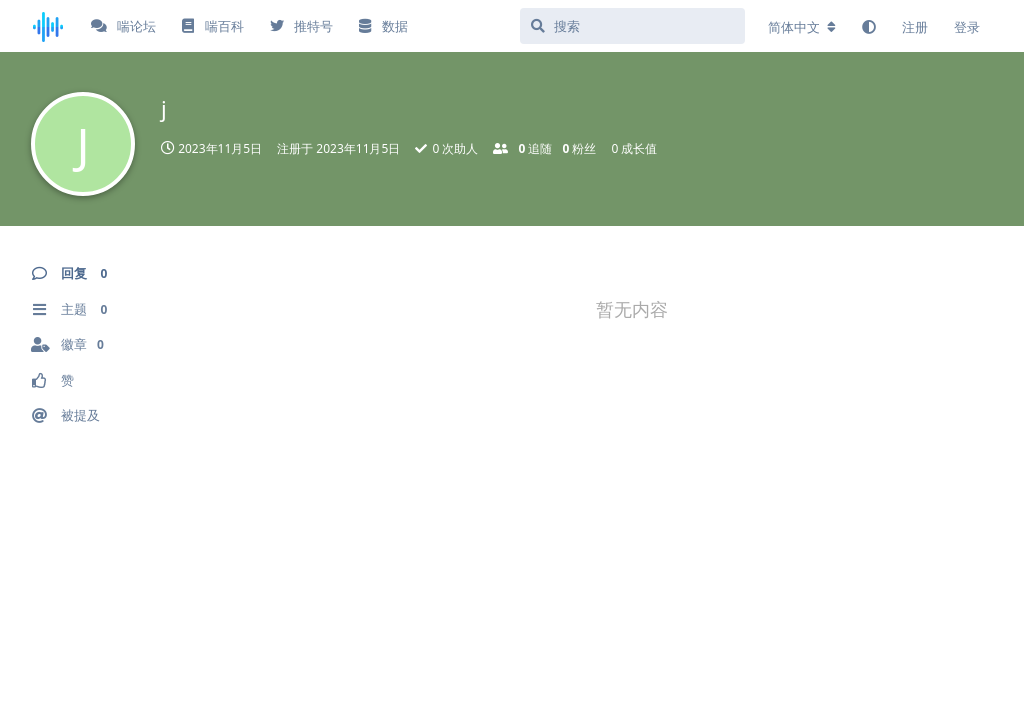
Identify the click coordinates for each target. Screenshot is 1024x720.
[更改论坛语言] (802, 27)
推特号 (301, 26)
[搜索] (632, 26)
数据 (383, 26)
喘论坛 (123, 26)
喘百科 (212, 26)
